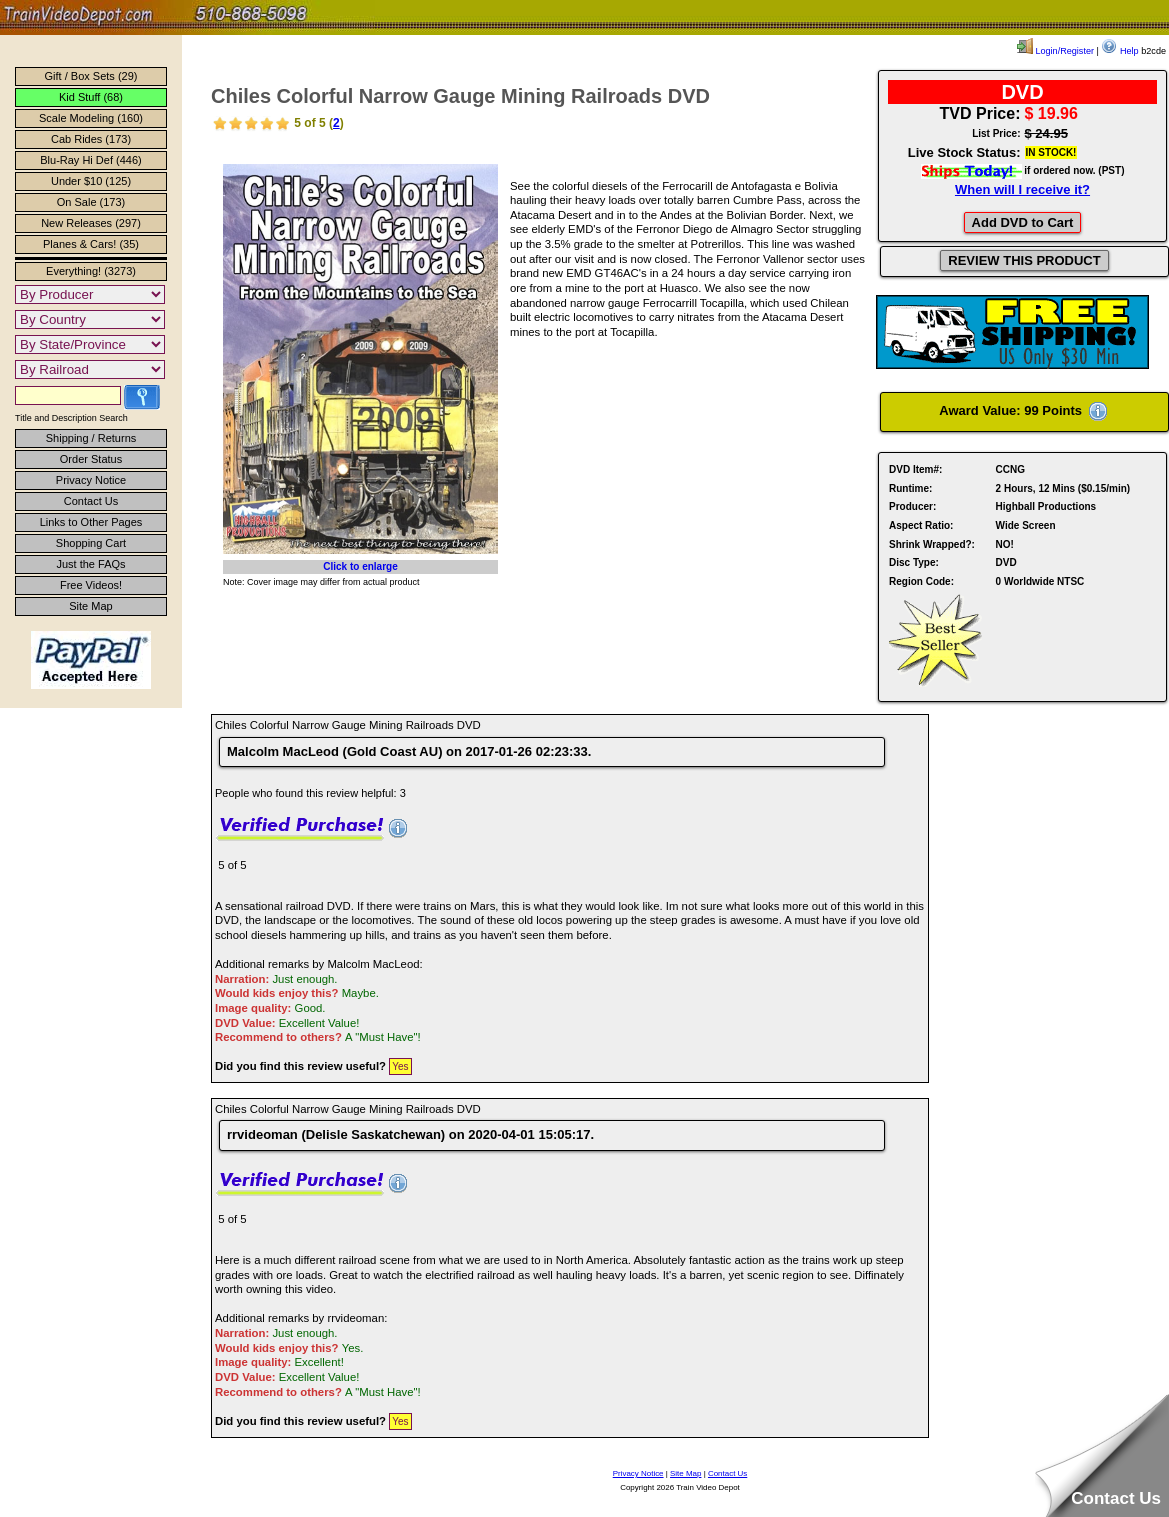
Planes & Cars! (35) (91, 244)
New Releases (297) (91, 223)
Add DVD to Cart (1023, 222)
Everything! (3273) (91, 271)
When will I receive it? (1022, 189)
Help (1119, 51)
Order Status (91, 459)
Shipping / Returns (91, 438)
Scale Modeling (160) (91, 118)
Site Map (90, 606)
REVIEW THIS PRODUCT (1024, 260)
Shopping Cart (91, 543)
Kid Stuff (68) (91, 97)
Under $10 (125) (91, 181)
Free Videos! (91, 585)
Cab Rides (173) (91, 139)
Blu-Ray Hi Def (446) (90, 160)
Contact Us (91, 501)
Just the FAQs (90, 564)
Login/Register (1055, 51)
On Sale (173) (91, 202)
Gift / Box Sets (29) (91, 76)
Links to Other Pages (91, 522)
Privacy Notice (91, 480)
